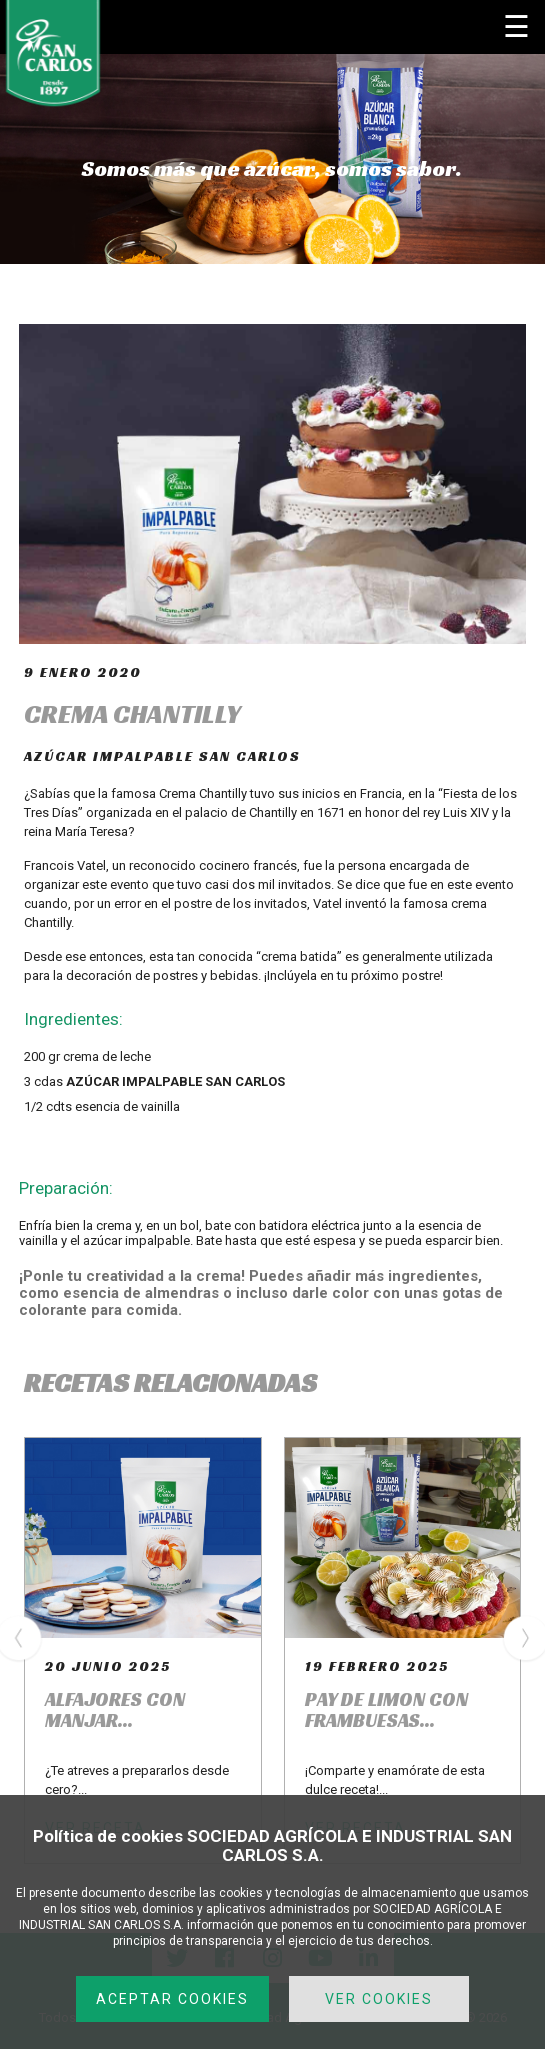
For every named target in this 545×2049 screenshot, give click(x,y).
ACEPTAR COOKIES (172, 1999)
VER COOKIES (379, 1999)
